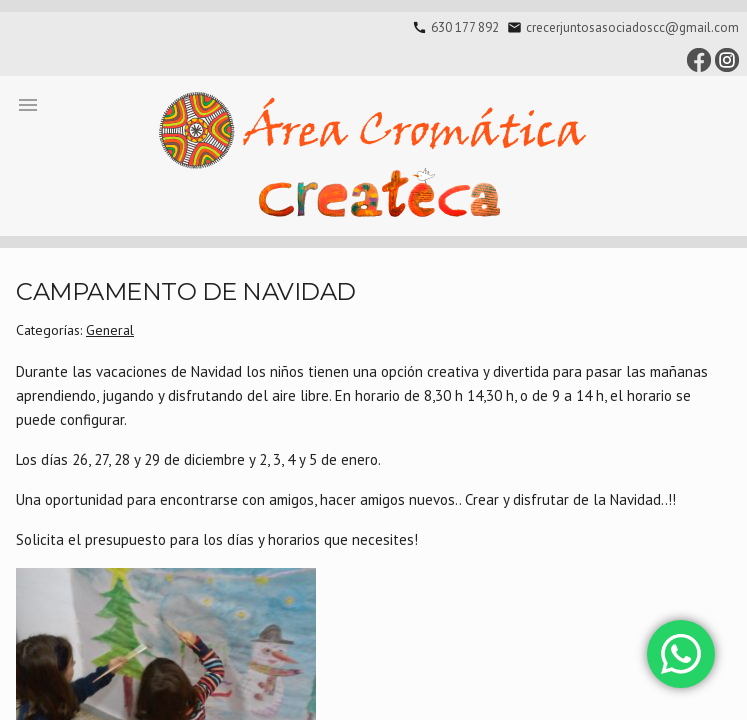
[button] (28, 104)
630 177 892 (465, 27)
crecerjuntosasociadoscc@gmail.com (632, 27)
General (110, 330)
